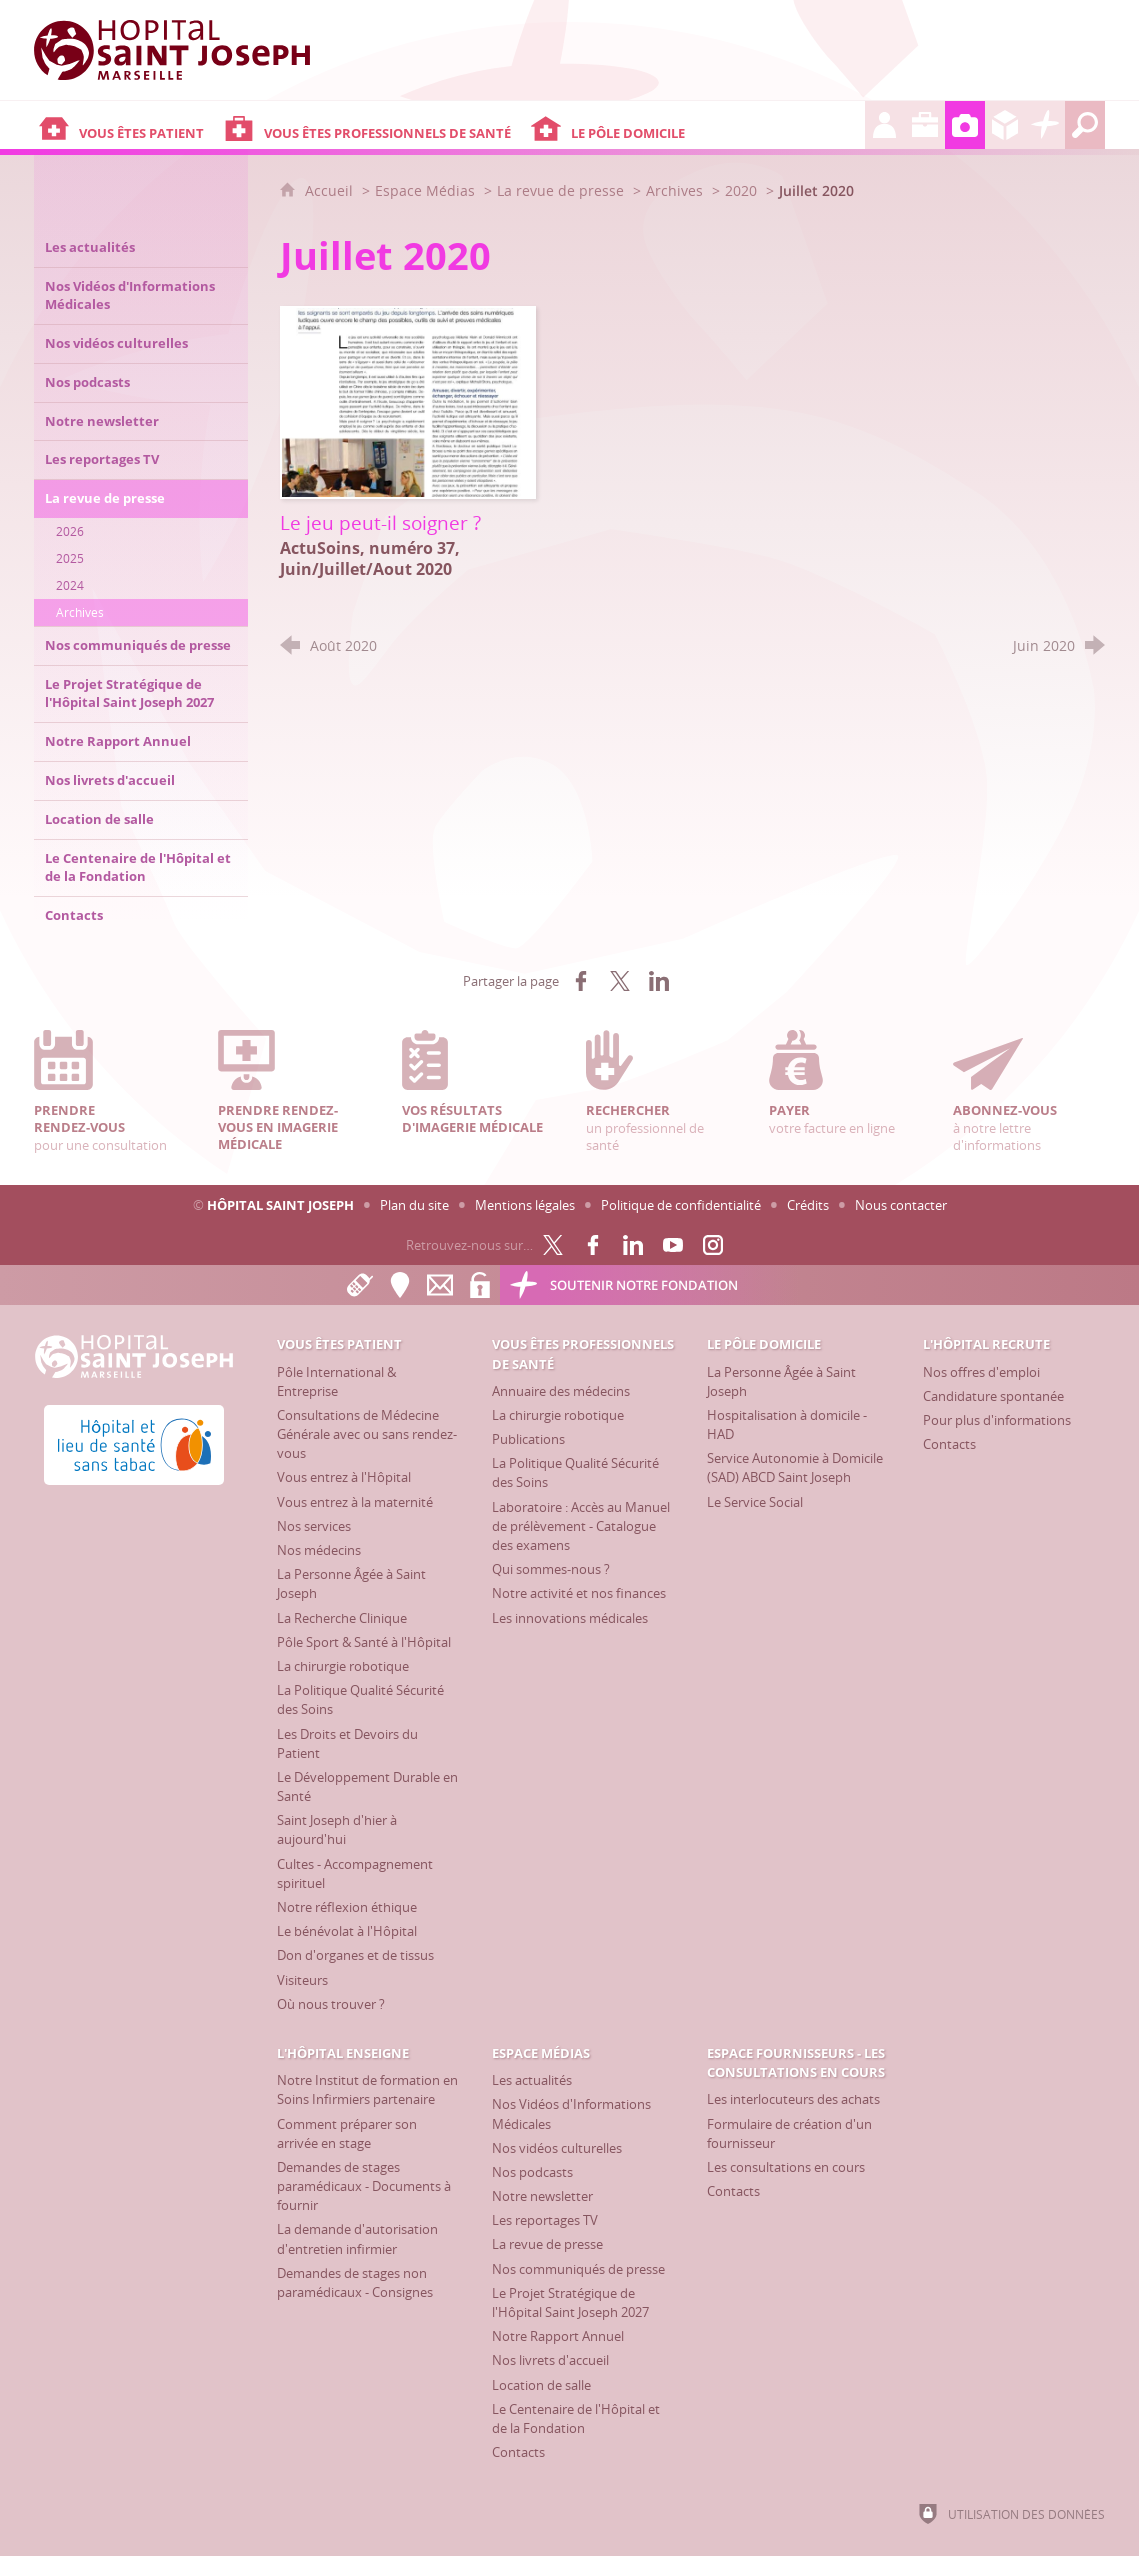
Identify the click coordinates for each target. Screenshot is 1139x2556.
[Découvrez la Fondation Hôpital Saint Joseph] (1045, 125)
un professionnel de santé (662, 1091)
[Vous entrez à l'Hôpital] (344, 1477)
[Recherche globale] (1085, 125)
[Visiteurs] (302, 1980)
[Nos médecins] (319, 1550)
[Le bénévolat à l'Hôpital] (347, 1931)
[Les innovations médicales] (570, 1618)
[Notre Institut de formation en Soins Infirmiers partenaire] (367, 2089)
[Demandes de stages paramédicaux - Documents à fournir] (364, 2186)
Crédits (808, 1205)
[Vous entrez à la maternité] (355, 1502)
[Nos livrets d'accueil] (550, 2360)
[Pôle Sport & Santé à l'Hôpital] (364, 1642)
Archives (674, 190)
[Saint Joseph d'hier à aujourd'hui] (337, 1829)
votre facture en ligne (845, 1083)
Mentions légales (525, 1205)
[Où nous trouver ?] (331, 2004)
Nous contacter (901, 1205)
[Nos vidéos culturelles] (557, 2148)
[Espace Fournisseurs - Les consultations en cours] (1005, 125)
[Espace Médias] (965, 125)
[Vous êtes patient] (126, 125)
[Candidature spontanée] (993, 1396)
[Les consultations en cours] (786, 2167)
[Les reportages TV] (545, 2220)
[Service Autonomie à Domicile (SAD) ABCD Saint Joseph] (795, 1467)
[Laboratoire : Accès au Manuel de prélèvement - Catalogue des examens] (581, 1526)
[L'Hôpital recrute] (885, 125)
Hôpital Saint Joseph (280, 1205)
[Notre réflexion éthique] (347, 1907)
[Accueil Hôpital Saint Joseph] (184, 50)
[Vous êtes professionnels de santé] (372, 125)
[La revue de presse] (547, 2244)
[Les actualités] (532, 2080)
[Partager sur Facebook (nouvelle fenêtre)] (581, 981)
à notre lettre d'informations (1029, 1091)
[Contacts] (949, 1444)
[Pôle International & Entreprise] (336, 1381)
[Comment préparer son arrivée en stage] (347, 2133)
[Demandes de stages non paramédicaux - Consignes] (355, 2282)
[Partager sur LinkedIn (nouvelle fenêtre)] (659, 981)
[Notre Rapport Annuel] (558, 2336)
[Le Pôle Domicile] (695, 125)
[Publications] (528, 1439)
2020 (741, 190)
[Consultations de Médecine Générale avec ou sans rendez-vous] (367, 1434)
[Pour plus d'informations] (997, 1420)
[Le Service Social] (755, 1502)
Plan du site (414, 1205)
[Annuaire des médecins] (561, 1391)
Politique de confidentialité (681, 1205)
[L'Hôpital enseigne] (925, 125)
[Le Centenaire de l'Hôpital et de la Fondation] (576, 2418)
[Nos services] (314, 1526)
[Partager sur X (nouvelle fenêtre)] (620, 981)
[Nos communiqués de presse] (578, 2269)
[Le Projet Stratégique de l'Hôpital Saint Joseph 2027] (570, 2302)
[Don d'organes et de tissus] (355, 1955)
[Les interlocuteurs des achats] (793, 2099)
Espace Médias (425, 190)
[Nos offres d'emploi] (981, 1372)
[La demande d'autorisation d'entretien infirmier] (357, 2238)
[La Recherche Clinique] (342, 1618)
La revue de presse (560, 190)
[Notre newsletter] (542, 2196)
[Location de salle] (541, 2385)
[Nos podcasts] (532, 2172)
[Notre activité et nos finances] (579, 1593)
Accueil (331, 190)
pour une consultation (110, 1091)
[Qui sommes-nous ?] (551, 1569)
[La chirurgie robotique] (343, 1666)
